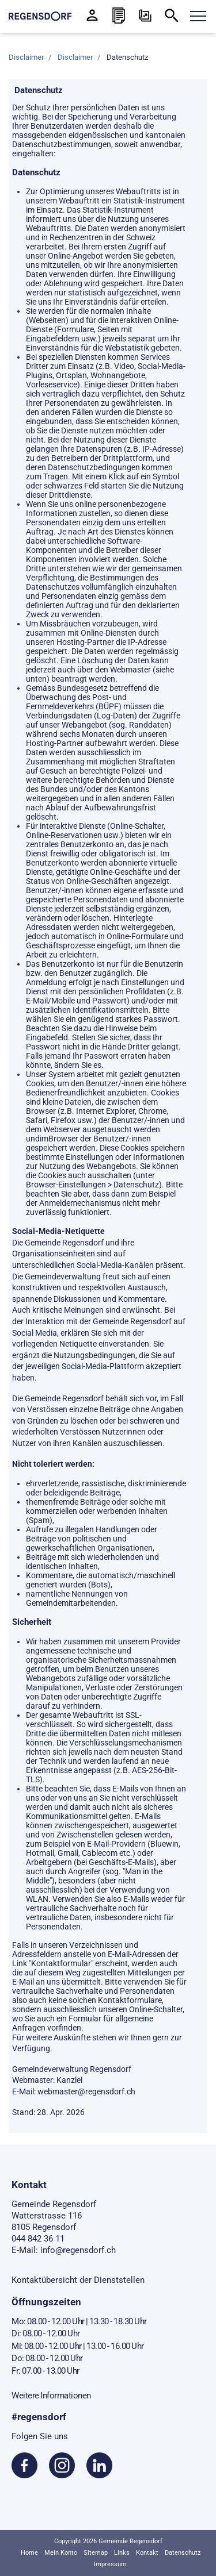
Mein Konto (60, 2552)
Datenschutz (182, 2552)
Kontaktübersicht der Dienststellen (78, 2280)
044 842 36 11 (38, 2238)
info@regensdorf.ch (78, 2250)
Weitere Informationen (51, 2395)
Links (122, 2552)
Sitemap (96, 2552)
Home (29, 2552)
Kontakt (147, 2552)
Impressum (110, 2564)
